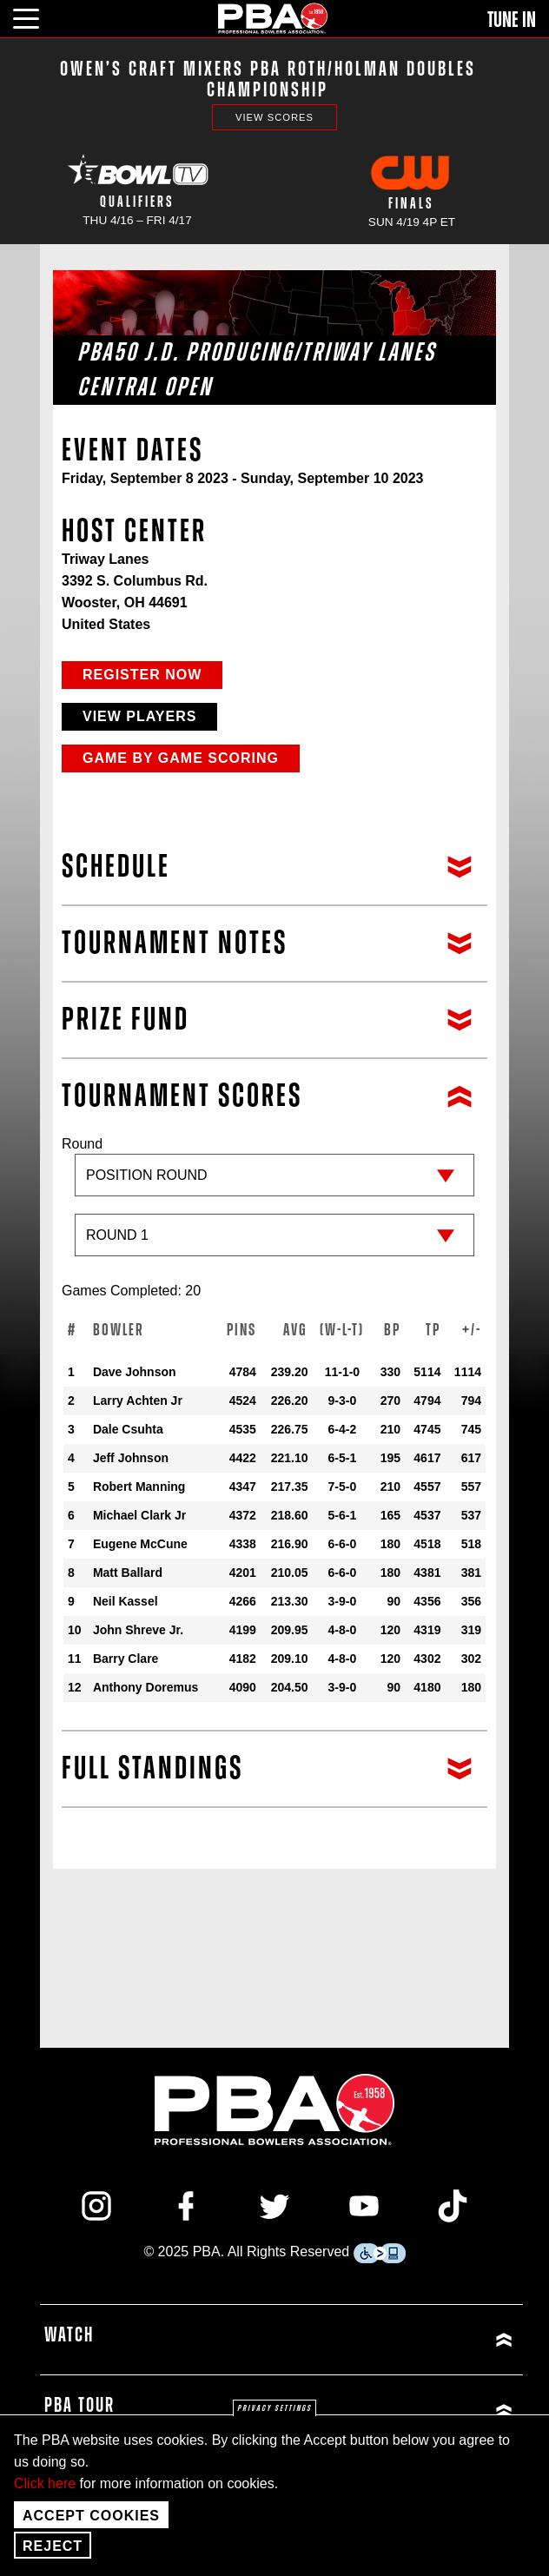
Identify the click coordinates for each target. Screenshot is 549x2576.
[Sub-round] (274, 1235)
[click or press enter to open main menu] (36, 16)
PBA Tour (79, 2405)
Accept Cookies (91, 2515)
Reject (53, 2546)
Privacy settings (274, 2408)
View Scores (274, 117)
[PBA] (273, 17)
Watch (69, 2335)
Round (274, 1205)
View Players (139, 716)
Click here (45, 2483)
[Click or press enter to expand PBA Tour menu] (400, 2410)
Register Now (142, 674)
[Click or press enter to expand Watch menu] (400, 2340)
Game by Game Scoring (181, 758)
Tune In (511, 20)
